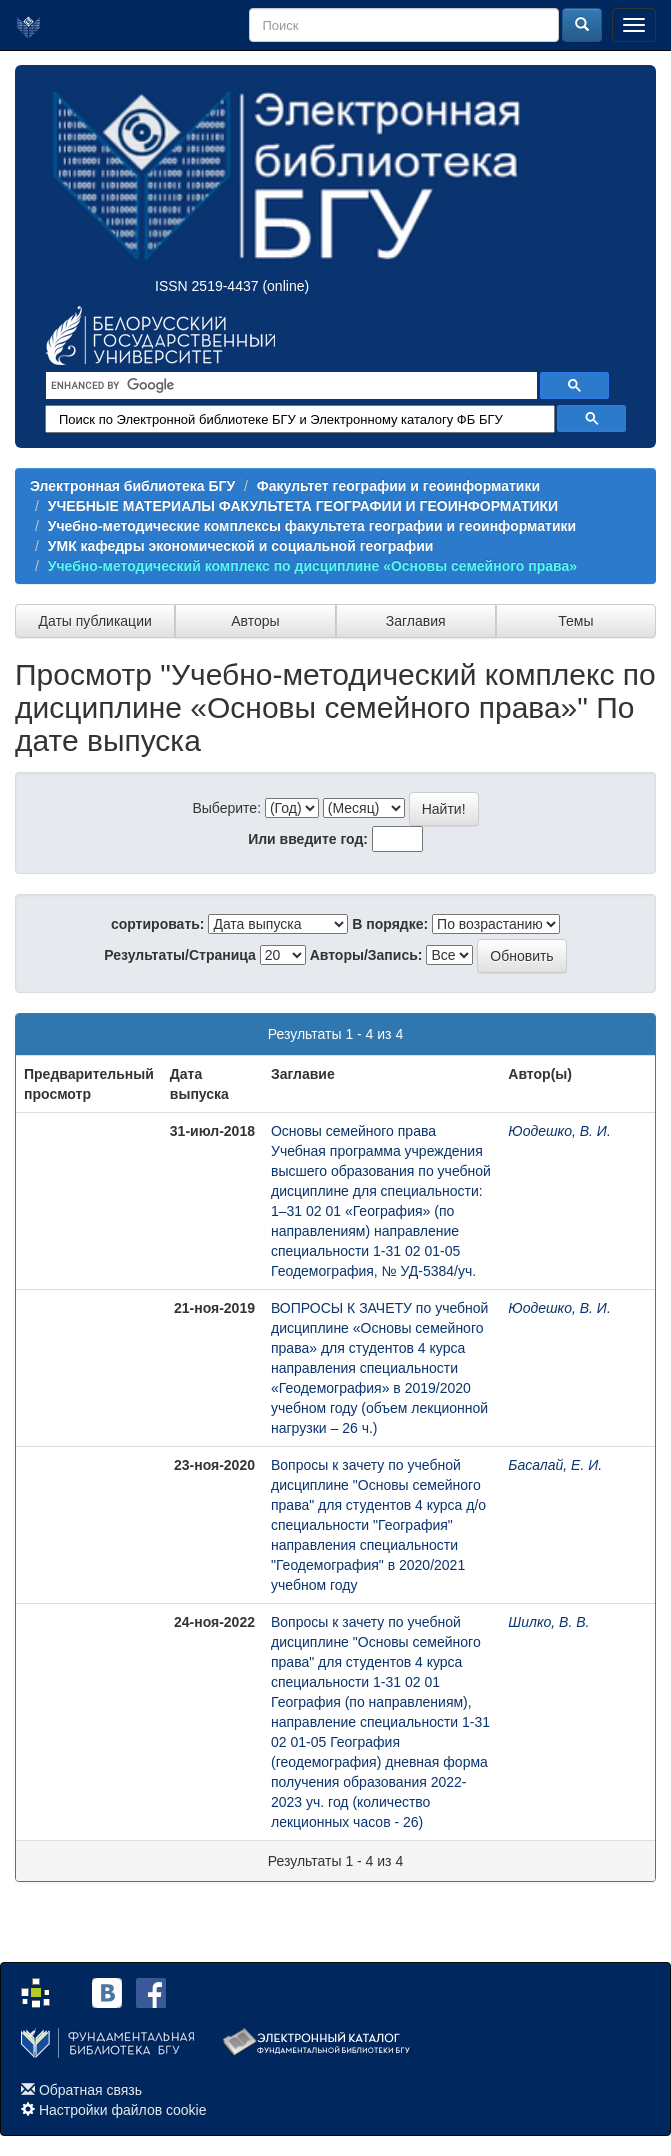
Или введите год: (308, 839)
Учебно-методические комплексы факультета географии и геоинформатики (312, 526)
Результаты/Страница (180, 955)
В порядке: (390, 924)
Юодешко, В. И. (559, 1131)
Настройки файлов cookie (123, 2110)
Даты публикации (94, 621)
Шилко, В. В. (548, 1622)
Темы (575, 621)
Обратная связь (90, 2090)
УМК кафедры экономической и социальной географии (241, 546)
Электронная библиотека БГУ (132, 486)
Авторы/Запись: (366, 955)
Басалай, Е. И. (555, 1465)
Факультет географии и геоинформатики (398, 486)
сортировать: (158, 924)
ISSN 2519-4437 (207, 286)
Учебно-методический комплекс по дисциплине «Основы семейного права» (312, 566)
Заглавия (416, 621)
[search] (289, 386)
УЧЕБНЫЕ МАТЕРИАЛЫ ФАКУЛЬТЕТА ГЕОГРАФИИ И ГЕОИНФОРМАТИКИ (303, 506)
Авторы (255, 621)
